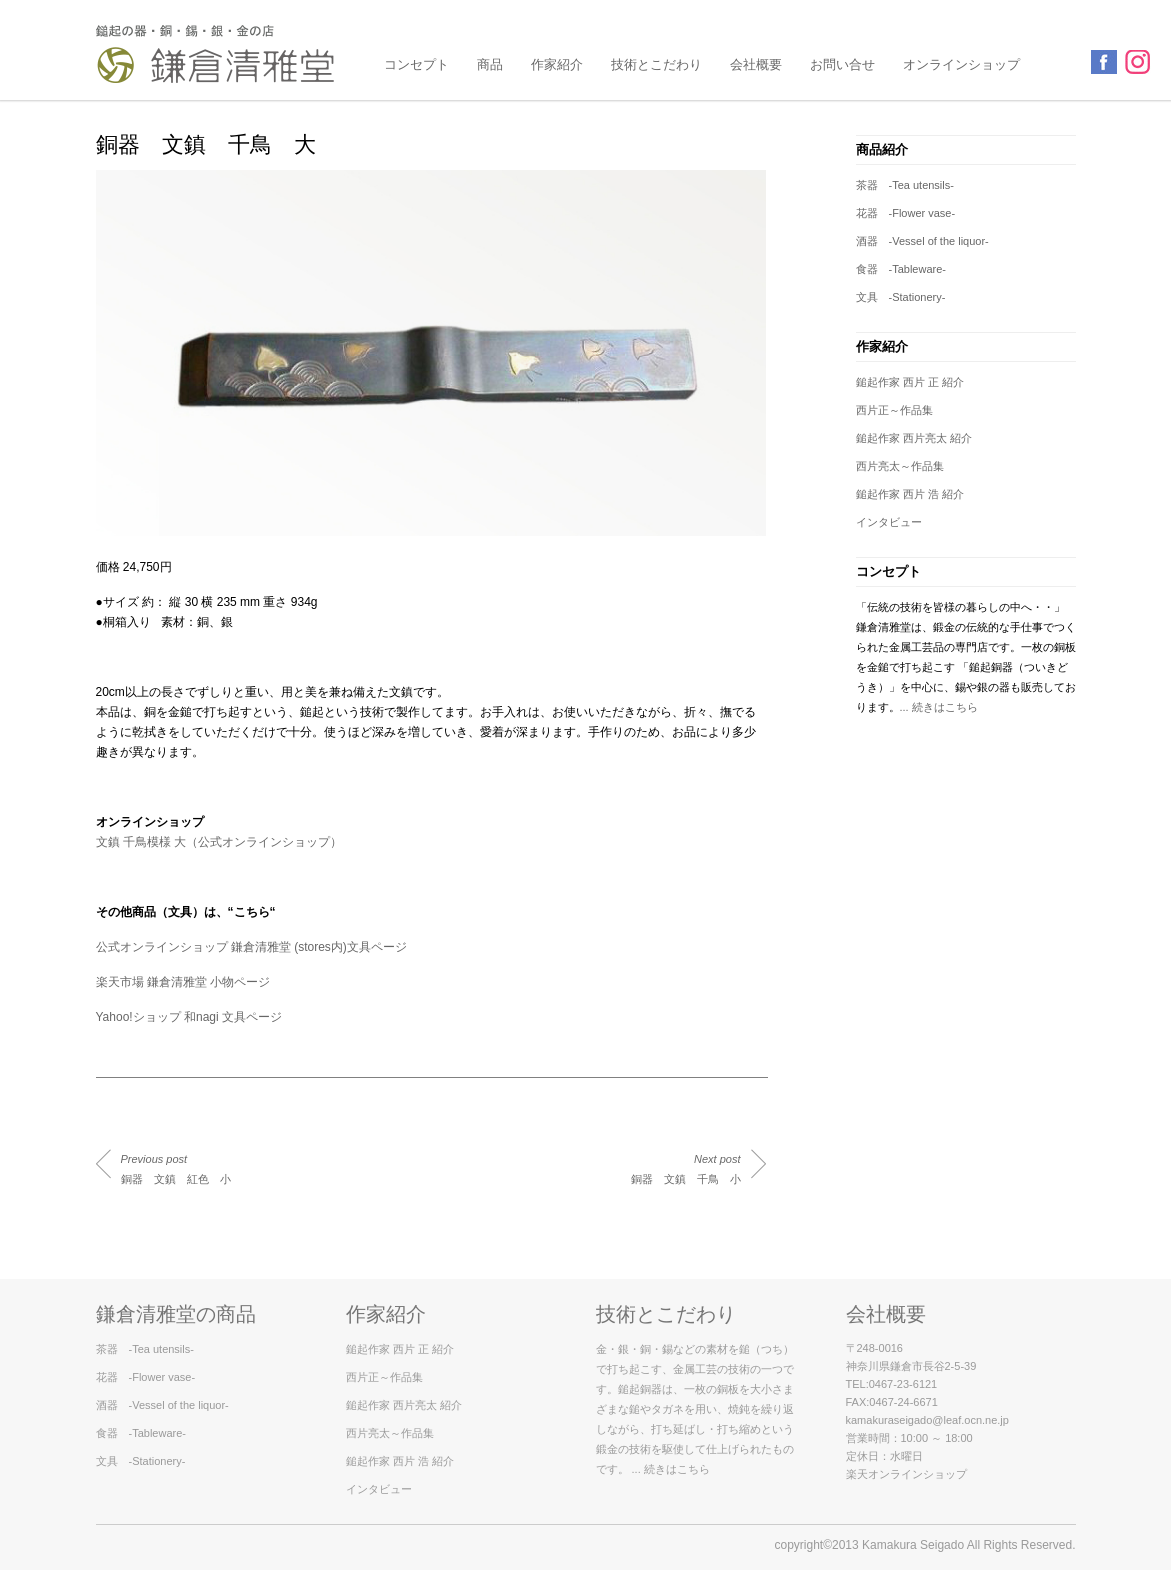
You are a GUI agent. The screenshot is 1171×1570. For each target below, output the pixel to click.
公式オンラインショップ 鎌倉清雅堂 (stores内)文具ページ (251, 947)
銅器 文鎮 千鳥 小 (686, 1169)
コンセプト (416, 64)
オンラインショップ (961, 64)
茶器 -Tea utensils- (905, 185)
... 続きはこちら (939, 707)
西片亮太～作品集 (900, 466)
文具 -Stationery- (901, 297)
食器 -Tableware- (901, 269)
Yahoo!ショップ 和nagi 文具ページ (189, 1017)
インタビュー (889, 522)
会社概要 (756, 64)
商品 (490, 64)
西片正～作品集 (894, 410)
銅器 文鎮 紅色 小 (176, 1169)
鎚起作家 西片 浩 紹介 (910, 494)
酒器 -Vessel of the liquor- (922, 241)
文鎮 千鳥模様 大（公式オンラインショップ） (219, 842)
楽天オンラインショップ (906, 1474)
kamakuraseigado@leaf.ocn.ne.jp (927, 1420)
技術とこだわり (656, 64)
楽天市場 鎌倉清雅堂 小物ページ (183, 982)
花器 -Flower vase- (906, 213)
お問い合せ (842, 64)
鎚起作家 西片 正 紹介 (910, 382)
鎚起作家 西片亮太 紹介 (914, 438)
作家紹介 (557, 64)
